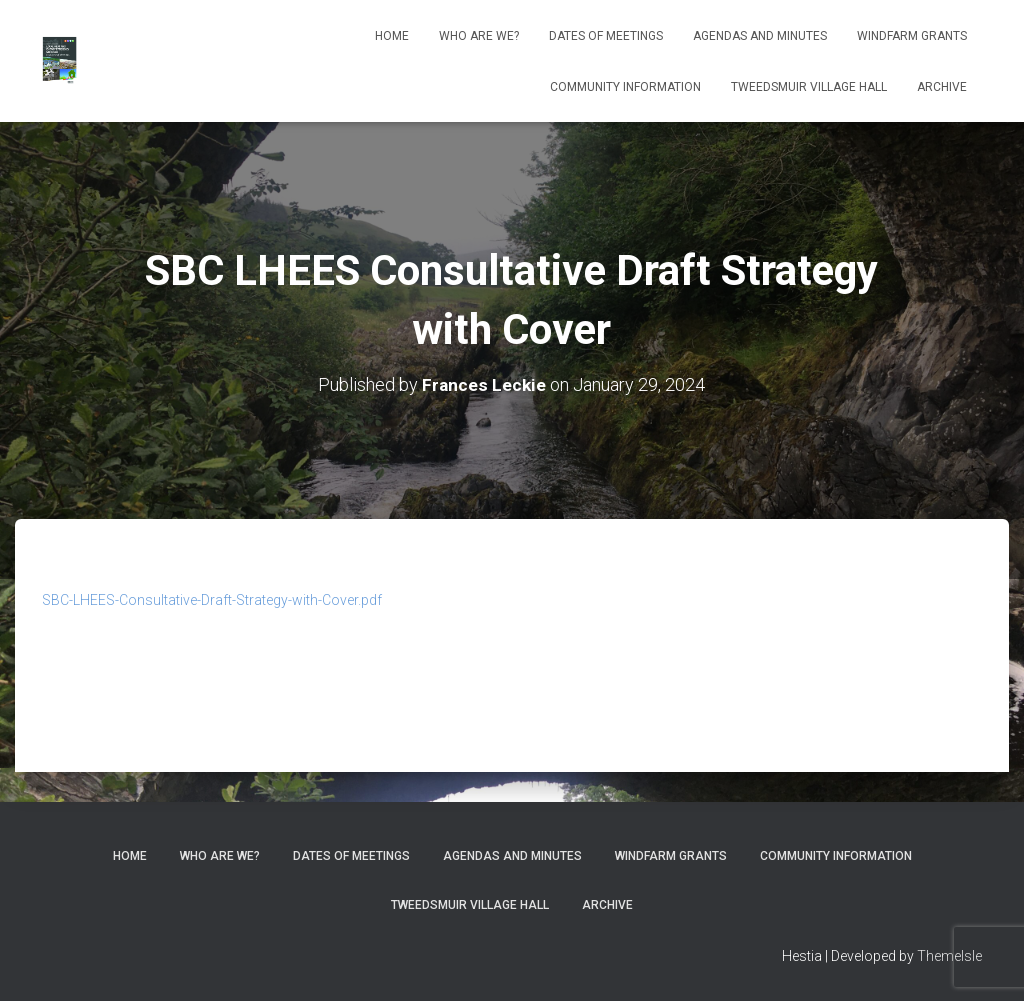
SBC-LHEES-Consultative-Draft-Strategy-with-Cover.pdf (212, 600)
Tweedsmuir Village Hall (809, 87)
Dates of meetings (606, 36)
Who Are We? (479, 36)
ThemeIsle (949, 956)
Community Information (625, 87)
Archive (942, 87)
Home (392, 36)
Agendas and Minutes (760, 36)
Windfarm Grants (912, 36)
